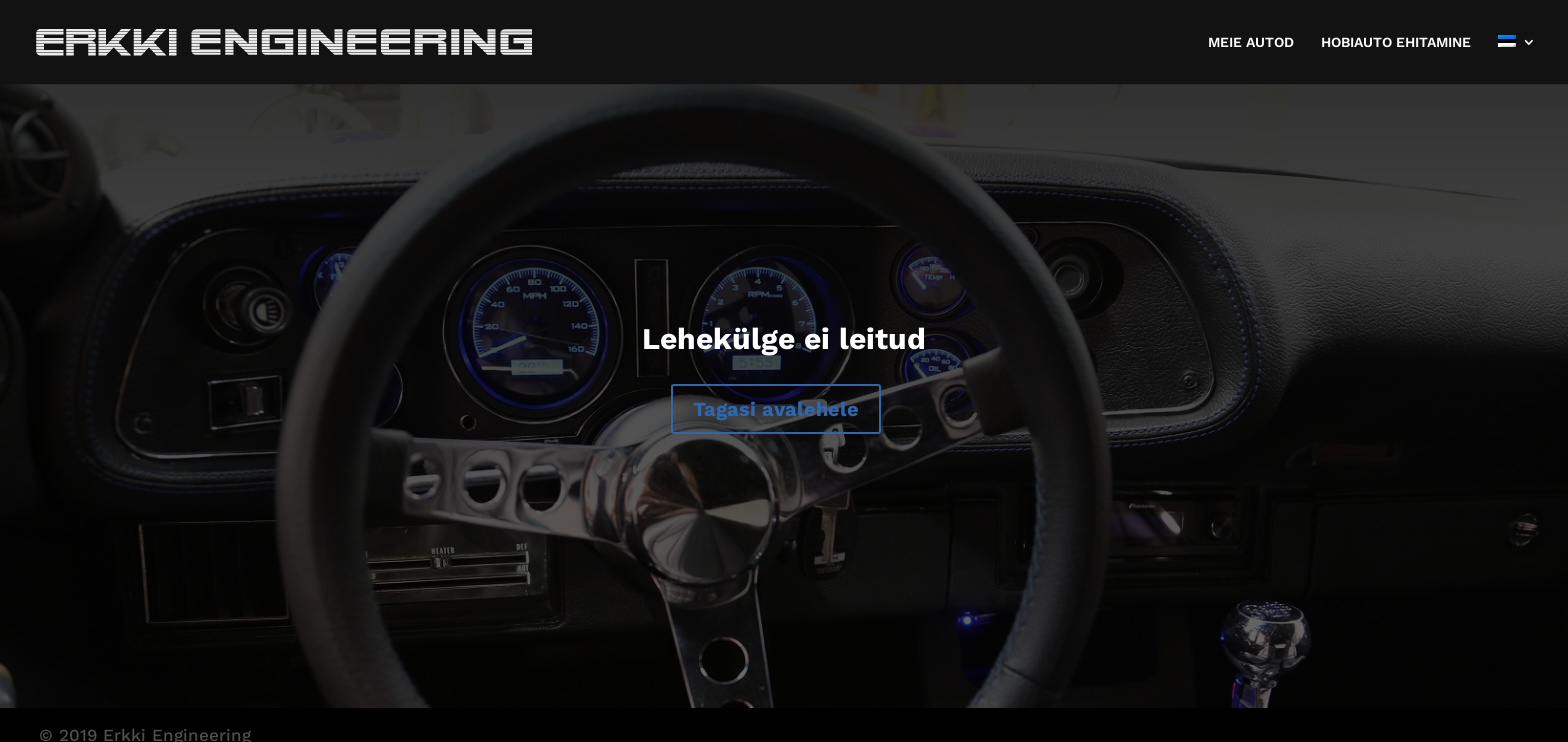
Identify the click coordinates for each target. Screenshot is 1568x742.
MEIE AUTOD (1251, 42)
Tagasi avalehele (776, 409)
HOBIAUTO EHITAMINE (1396, 42)
